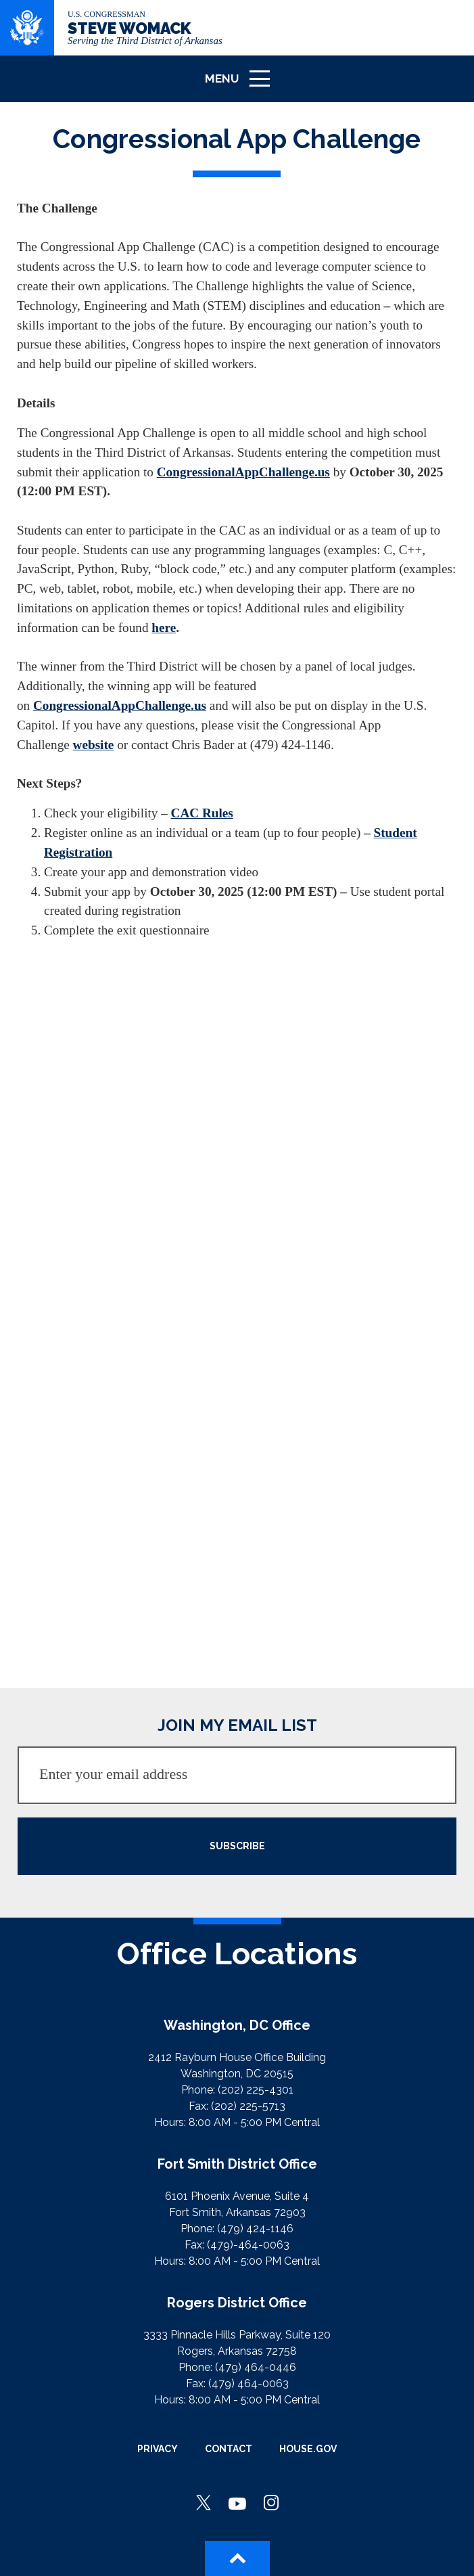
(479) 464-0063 (248, 2383)
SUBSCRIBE (237, 1845)
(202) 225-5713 (248, 2106)
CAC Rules (202, 813)
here (163, 627)
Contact (228, 2448)
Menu (242, 84)
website (93, 745)
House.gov (308, 2448)
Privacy (157, 2448)
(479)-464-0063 (248, 2244)
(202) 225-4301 (255, 2089)
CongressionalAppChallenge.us (243, 472)
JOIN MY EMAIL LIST (237, 1725)
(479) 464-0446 (255, 2367)
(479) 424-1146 (255, 2228)
